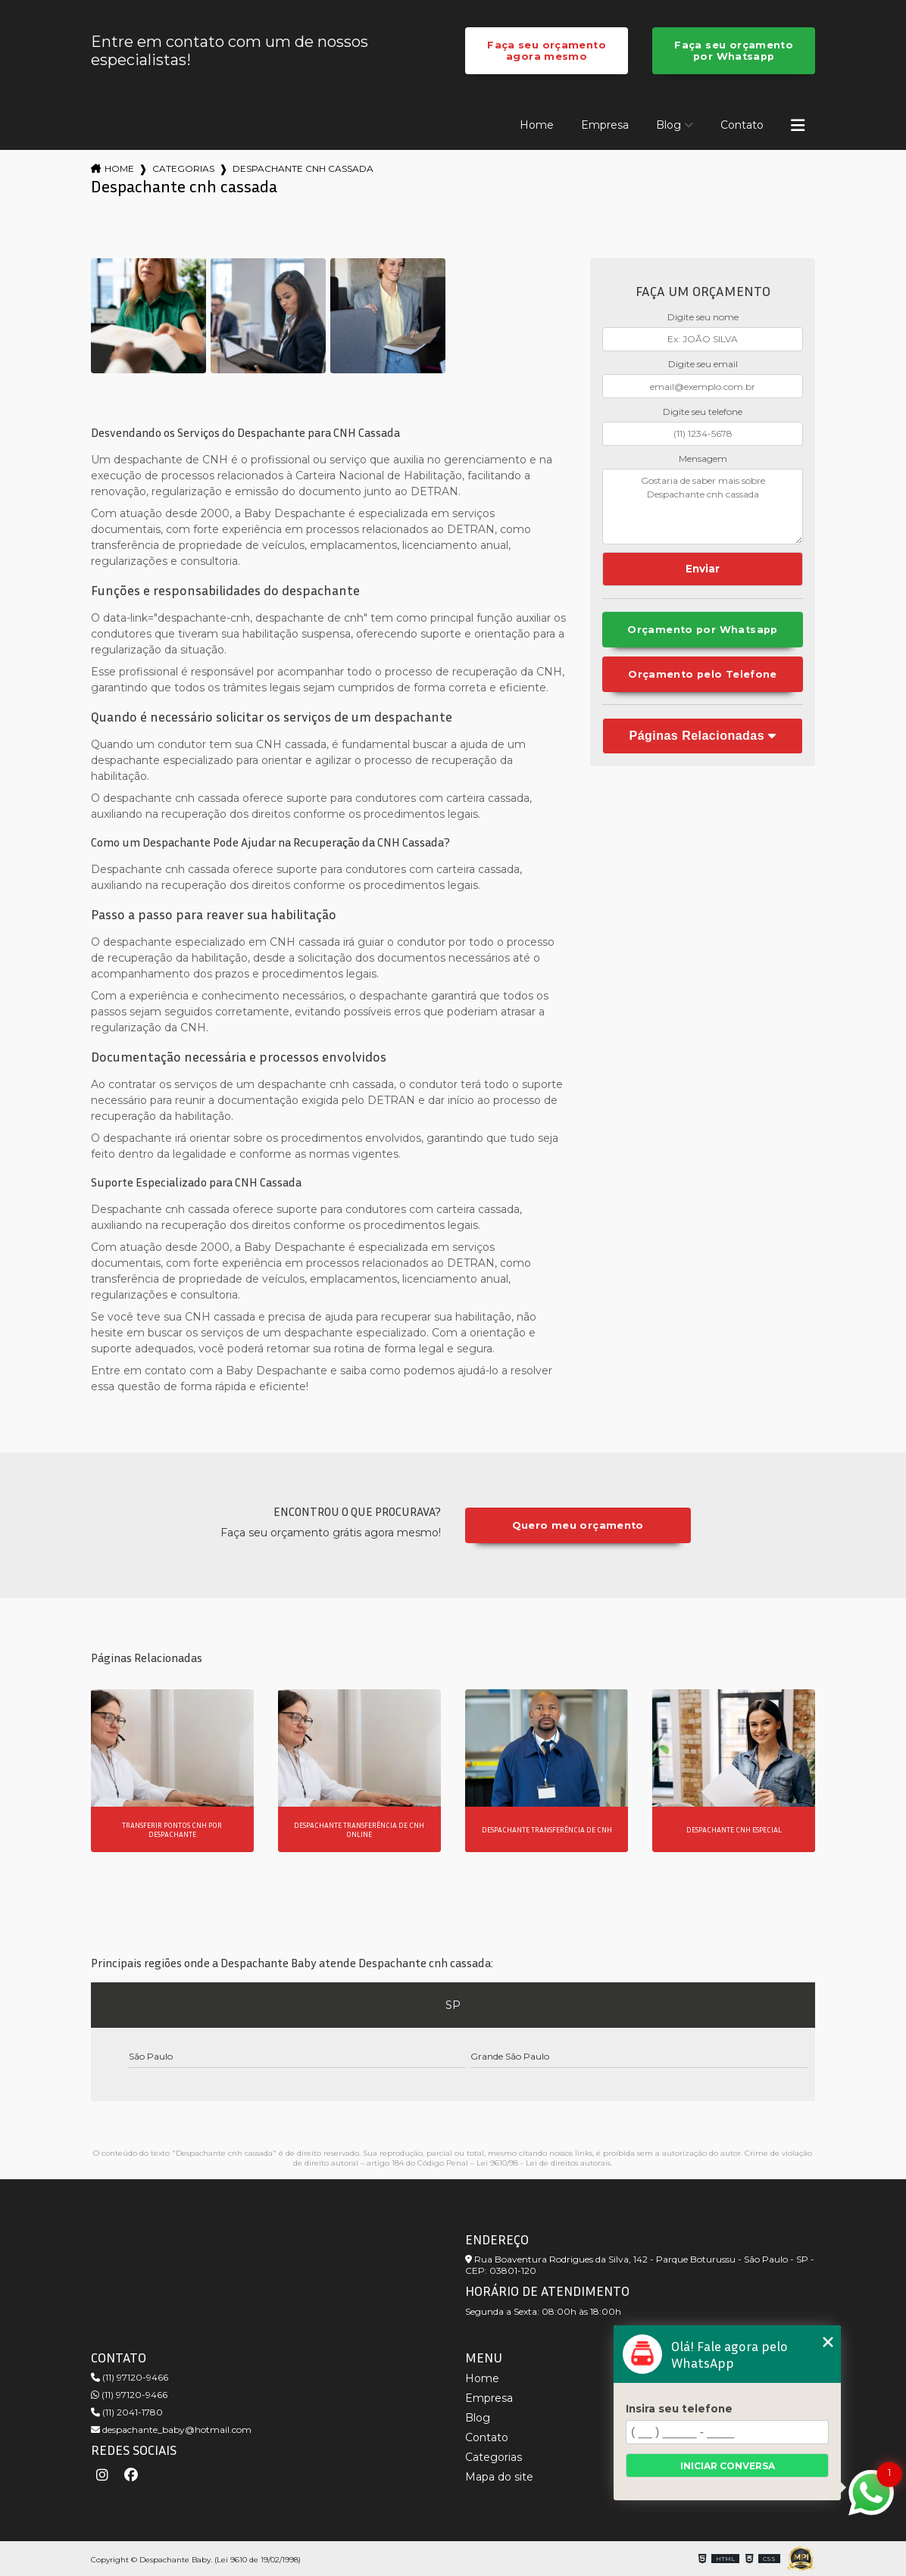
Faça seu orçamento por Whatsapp (733, 50)
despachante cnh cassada (303, 168)
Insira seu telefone (679, 2409)
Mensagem (703, 458)
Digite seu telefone (702, 411)
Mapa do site (499, 2477)
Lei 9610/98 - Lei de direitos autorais (543, 2163)
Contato (742, 125)
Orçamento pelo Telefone (702, 674)
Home (537, 125)
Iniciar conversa (727, 2466)
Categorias (183, 168)
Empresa (605, 125)
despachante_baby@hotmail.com (171, 2429)
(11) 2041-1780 (127, 2412)
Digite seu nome (703, 317)
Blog (668, 125)
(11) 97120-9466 (129, 2377)
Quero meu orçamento (578, 1525)
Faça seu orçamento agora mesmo (546, 50)
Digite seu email (703, 364)
